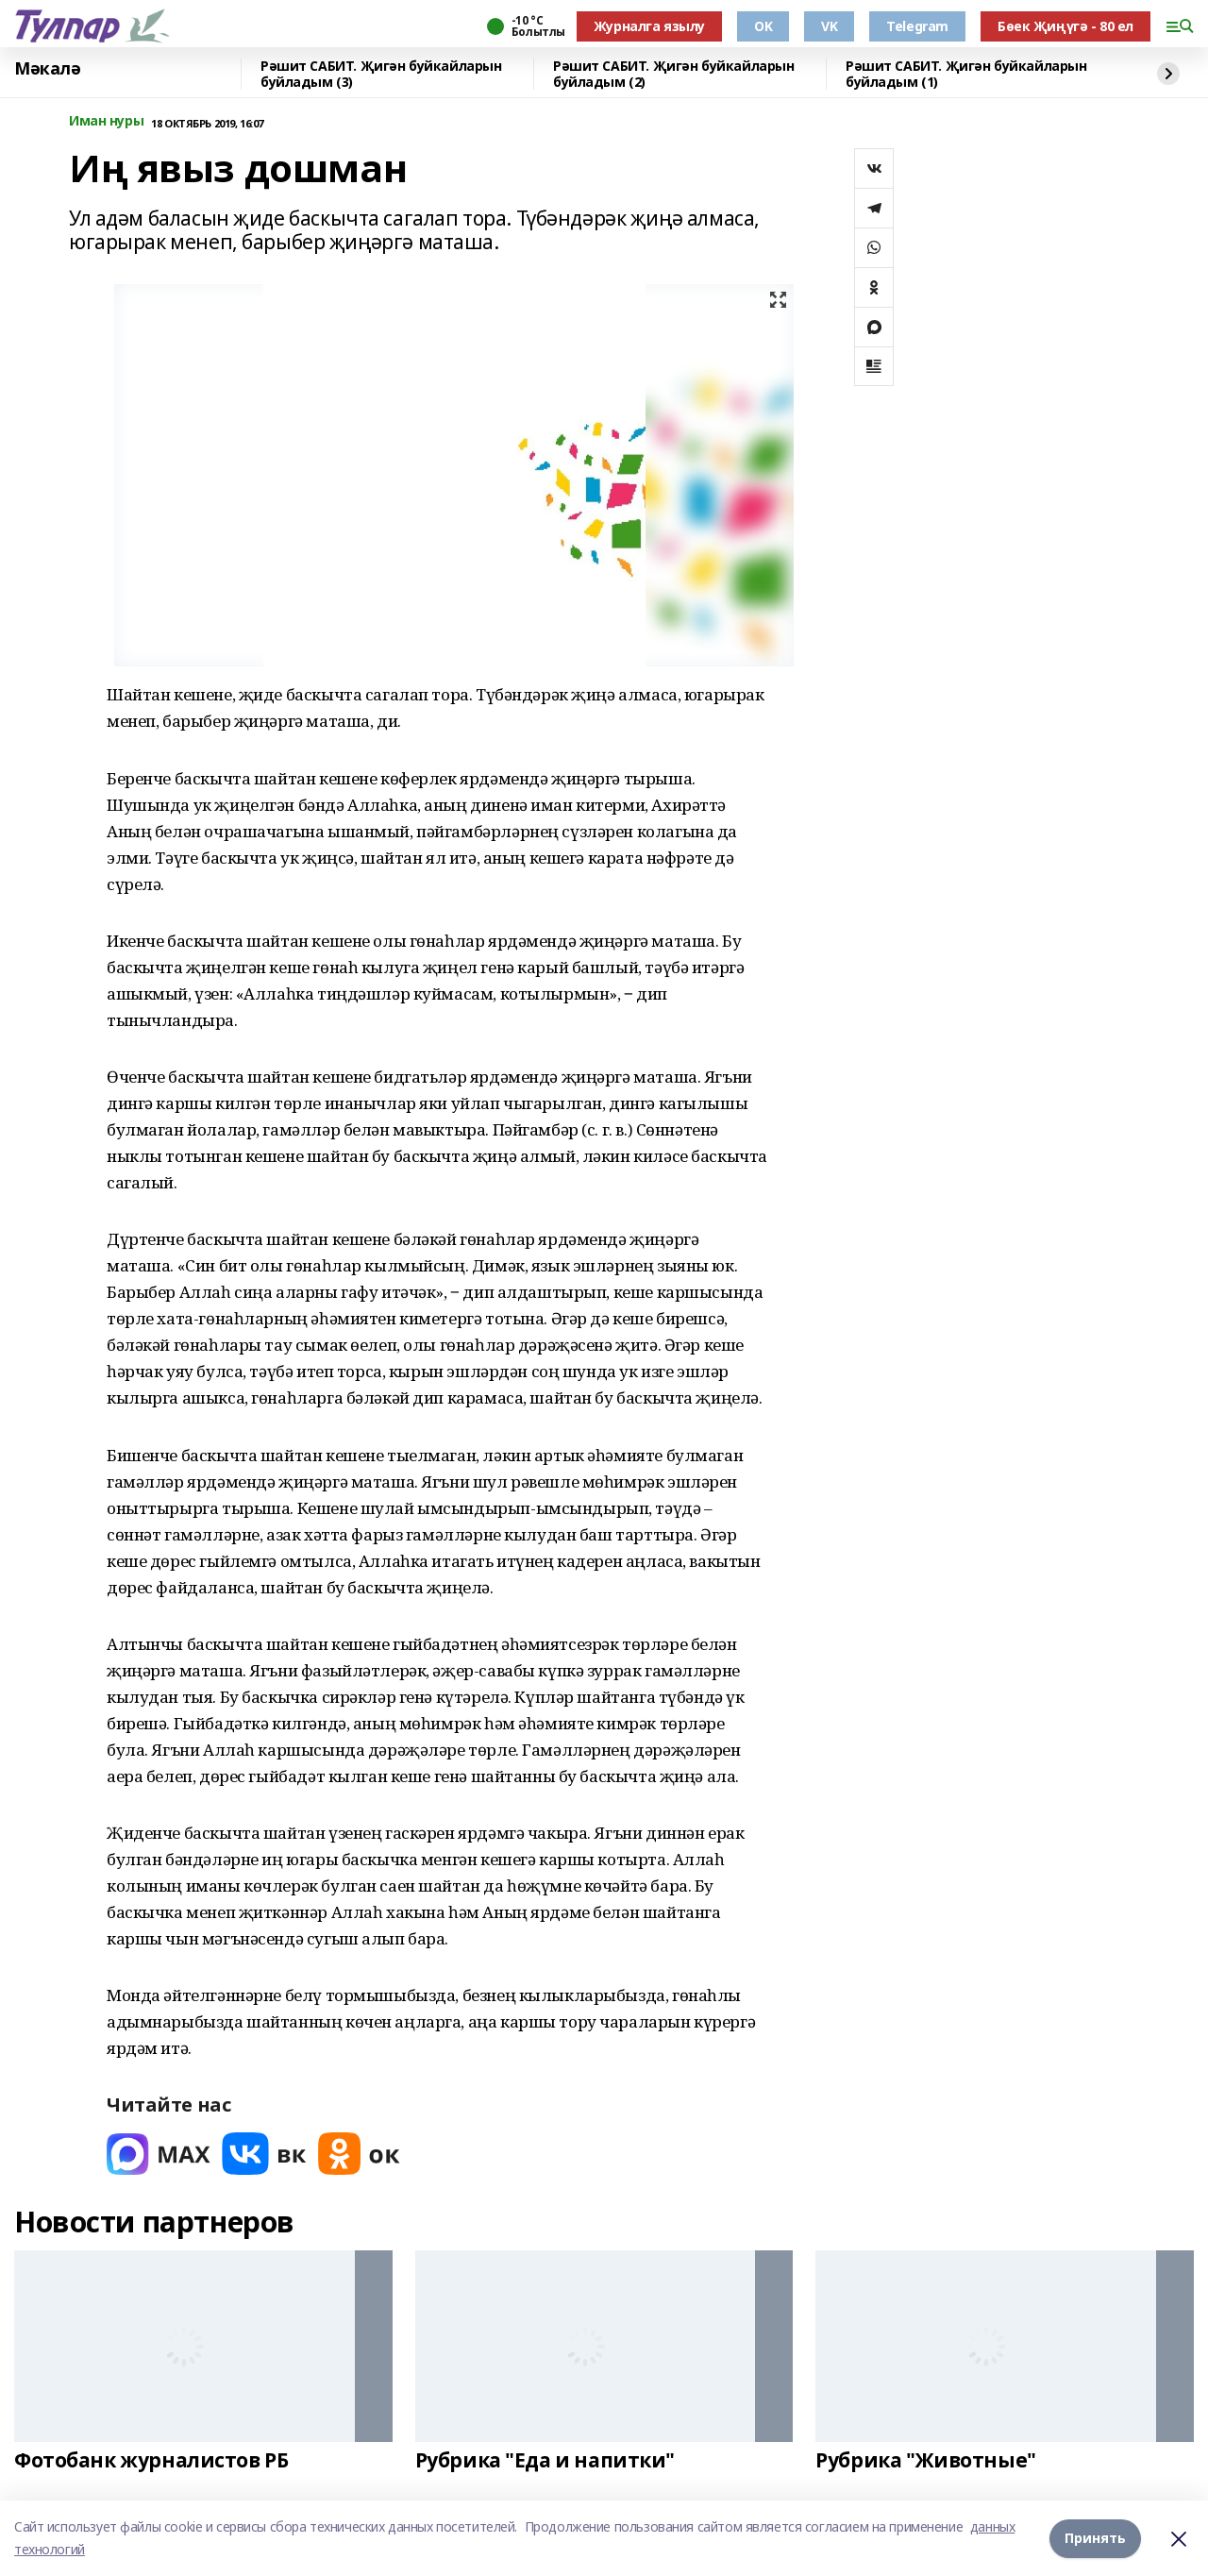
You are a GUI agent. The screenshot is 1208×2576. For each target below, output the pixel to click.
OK (763, 26)
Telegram (917, 26)
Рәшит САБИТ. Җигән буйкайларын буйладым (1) (966, 74)
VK (829, 26)
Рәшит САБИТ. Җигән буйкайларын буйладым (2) (673, 74)
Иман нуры (106, 121)
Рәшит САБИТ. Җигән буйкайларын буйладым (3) (380, 74)
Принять (1095, 2538)
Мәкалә (47, 69)
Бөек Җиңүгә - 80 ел (1065, 26)
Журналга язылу (649, 26)
